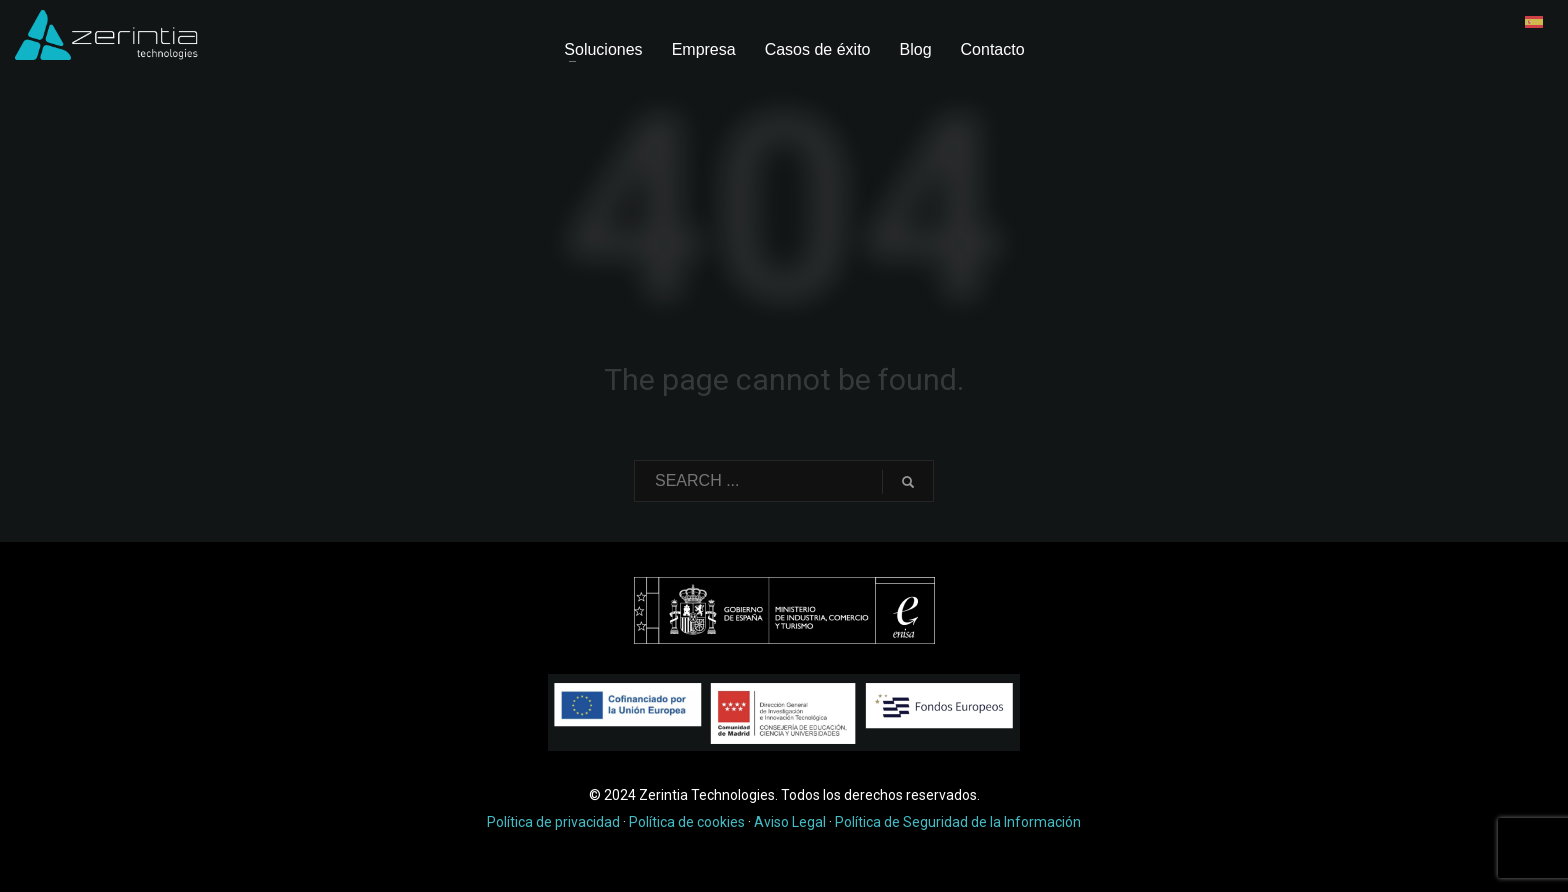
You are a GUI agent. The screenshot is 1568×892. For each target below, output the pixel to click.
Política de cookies (687, 822)
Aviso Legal (790, 822)
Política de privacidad (553, 822)
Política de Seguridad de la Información (958, 822)
